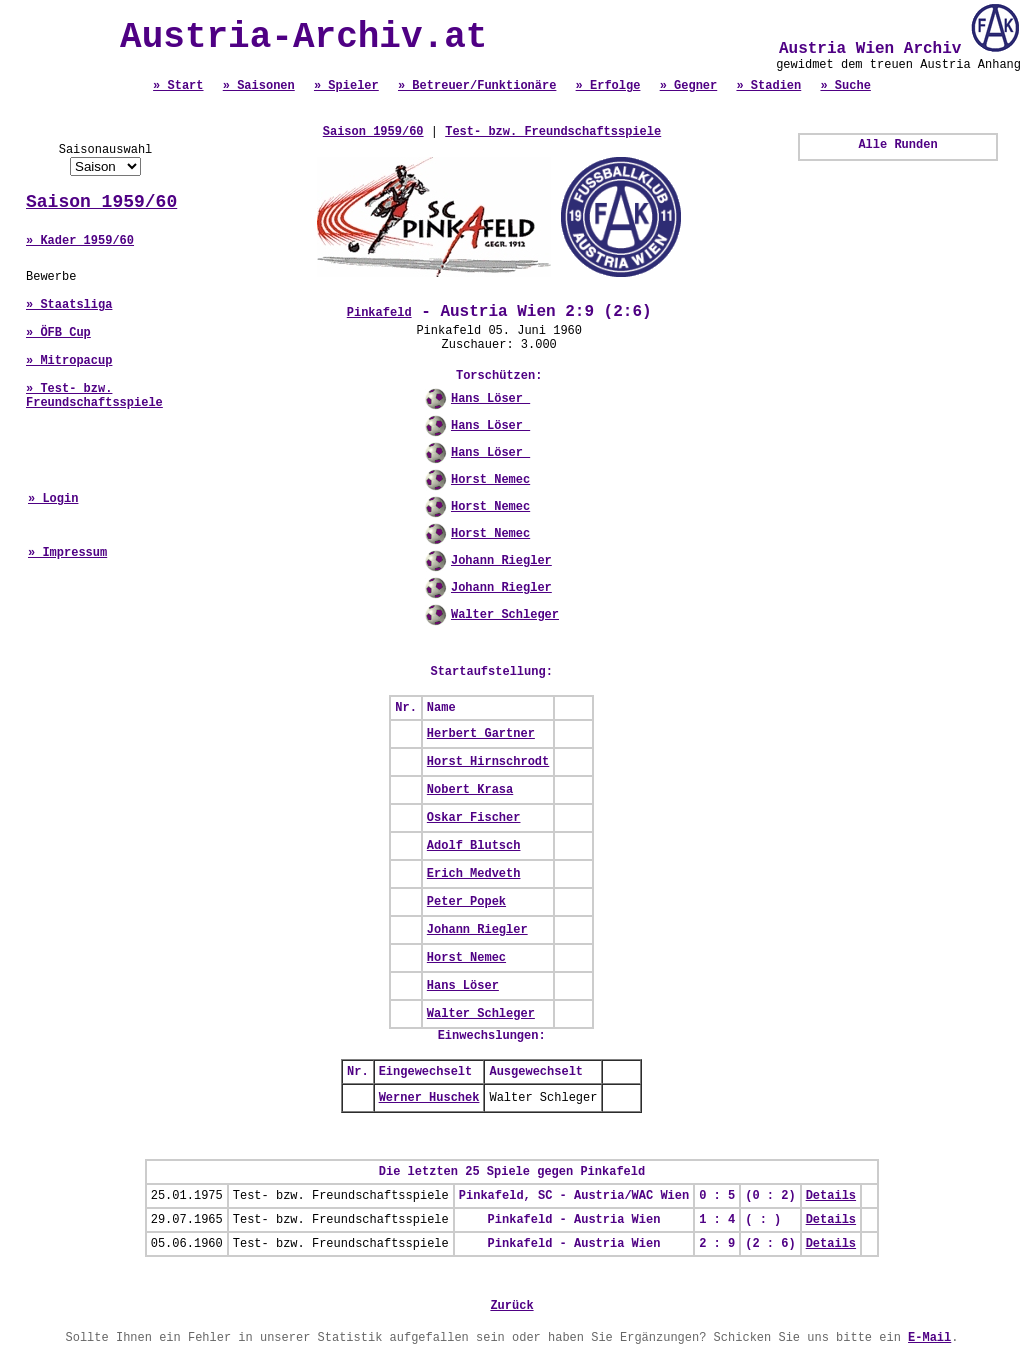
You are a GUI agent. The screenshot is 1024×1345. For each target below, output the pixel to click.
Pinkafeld (379, 313)
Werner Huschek (429, 1098)
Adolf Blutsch (474, 846)
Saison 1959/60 (101, 202)
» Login (53, 499)
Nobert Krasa (470, 790)
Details (831, 1196)
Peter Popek (466, 902)
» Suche (845, 86)
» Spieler (346, 86)
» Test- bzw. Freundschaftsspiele (94, 396)
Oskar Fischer (474, 818)
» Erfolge (608, 86)
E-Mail (929, 1338)
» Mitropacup (69, 361)
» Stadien (768, 86)
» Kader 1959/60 (80, 241)
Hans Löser (490, 399)
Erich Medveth (474, 874)
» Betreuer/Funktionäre (477, 86)
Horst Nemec (490, 480)
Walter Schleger (505, 615)
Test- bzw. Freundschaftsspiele (553, 132)
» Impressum (67, 553)
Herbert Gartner (481, 734)
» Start (178, 86)
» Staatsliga (69, 305)
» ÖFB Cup (58, 333)
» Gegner (689, 86)
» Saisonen (259, 86)
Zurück (511, 1306)
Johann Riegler (501, 561)
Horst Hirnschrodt (488, 762)
